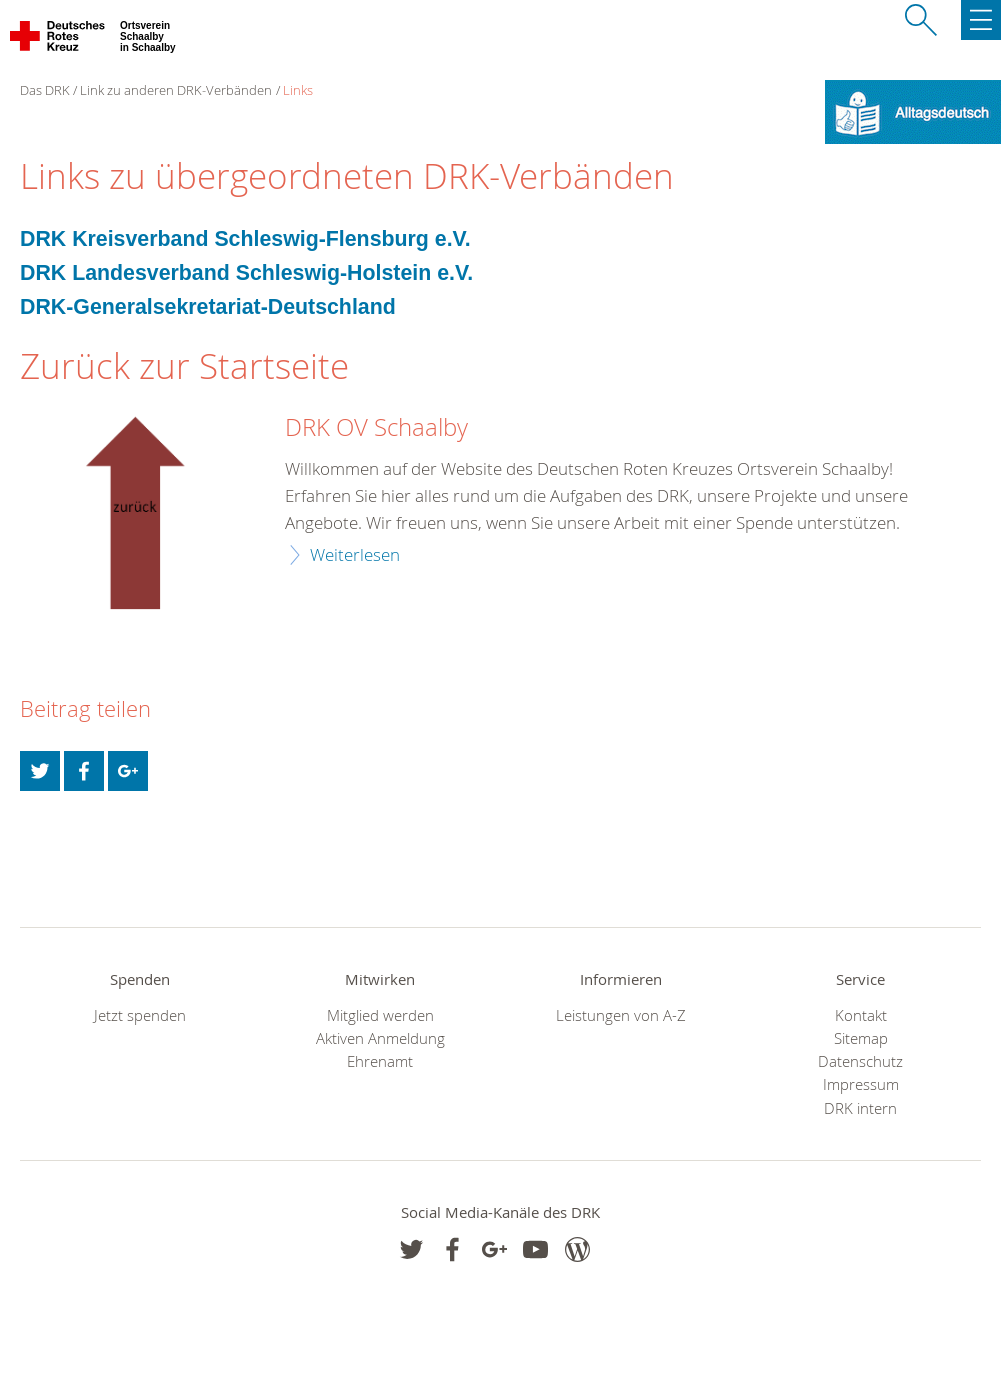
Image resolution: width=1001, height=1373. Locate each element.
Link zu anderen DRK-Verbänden (176, 90)
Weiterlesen (355, 554)
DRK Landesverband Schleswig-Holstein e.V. (246, 273)
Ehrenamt (380, 1061)
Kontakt (861, 1015)
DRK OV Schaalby (376, 428)
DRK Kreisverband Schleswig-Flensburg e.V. (245, 239)
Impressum (861, 1084)
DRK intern (860, 1108)
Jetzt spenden (140, 1015)
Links (298, 90)
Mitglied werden (380, 1015)
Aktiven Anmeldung (380, 1038)
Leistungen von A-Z (621, 1015)
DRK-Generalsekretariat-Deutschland (208, 307)
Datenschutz (860, 1061)
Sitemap (861, 1038)
